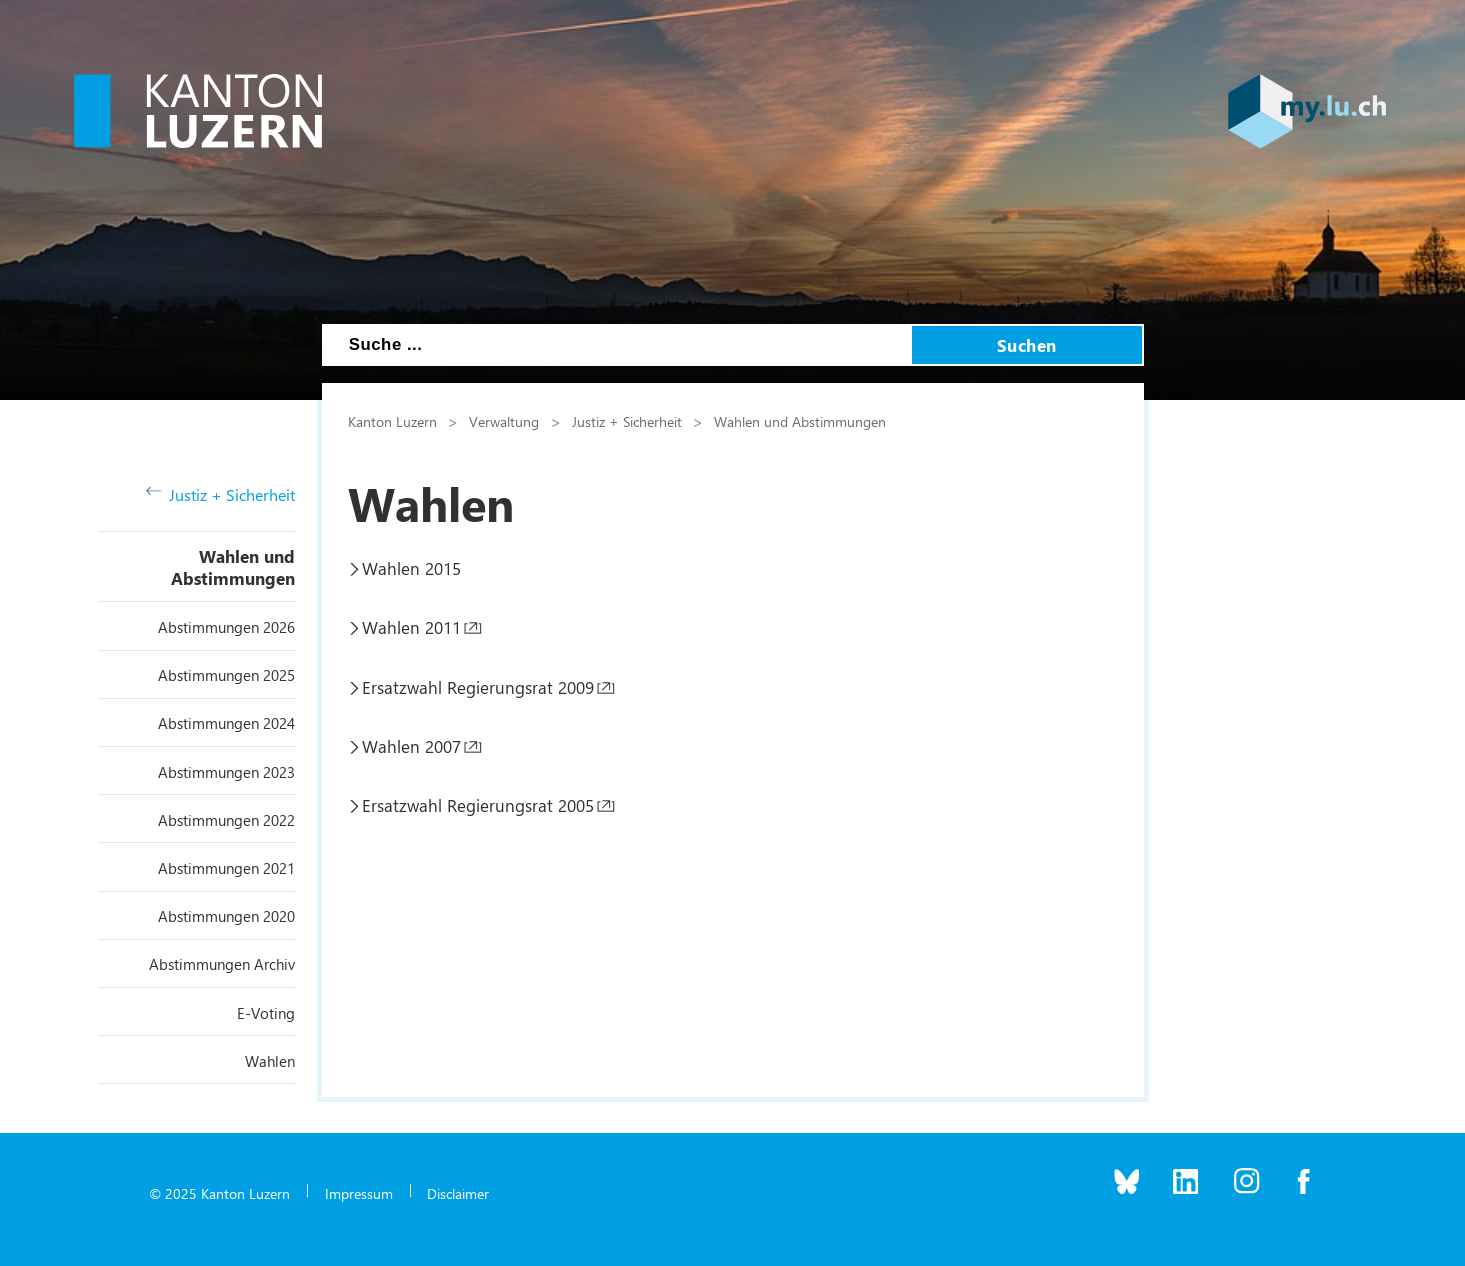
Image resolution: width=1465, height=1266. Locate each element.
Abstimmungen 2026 (226, 627)
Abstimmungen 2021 (226, 868)
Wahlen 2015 (411, 568)
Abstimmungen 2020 (226, 916)
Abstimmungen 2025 (226, 675)
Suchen (1027, 345)
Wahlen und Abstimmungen (233, 567)
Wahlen (270, 1061)
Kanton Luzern (392, 421)
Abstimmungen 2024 (226, 723)
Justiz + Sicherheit (221, 494)
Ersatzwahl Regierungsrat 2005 (478, 805)
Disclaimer (458, 1193)
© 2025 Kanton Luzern (219, 1193)
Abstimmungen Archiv (222, 964)
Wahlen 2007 (411, 746)
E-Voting (266, 1013)
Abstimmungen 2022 (226, 820)
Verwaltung (504, 421)
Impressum (359, 1193)
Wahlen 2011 (411, 627)
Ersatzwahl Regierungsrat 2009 (478, 687)
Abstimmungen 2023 (226, 772)
